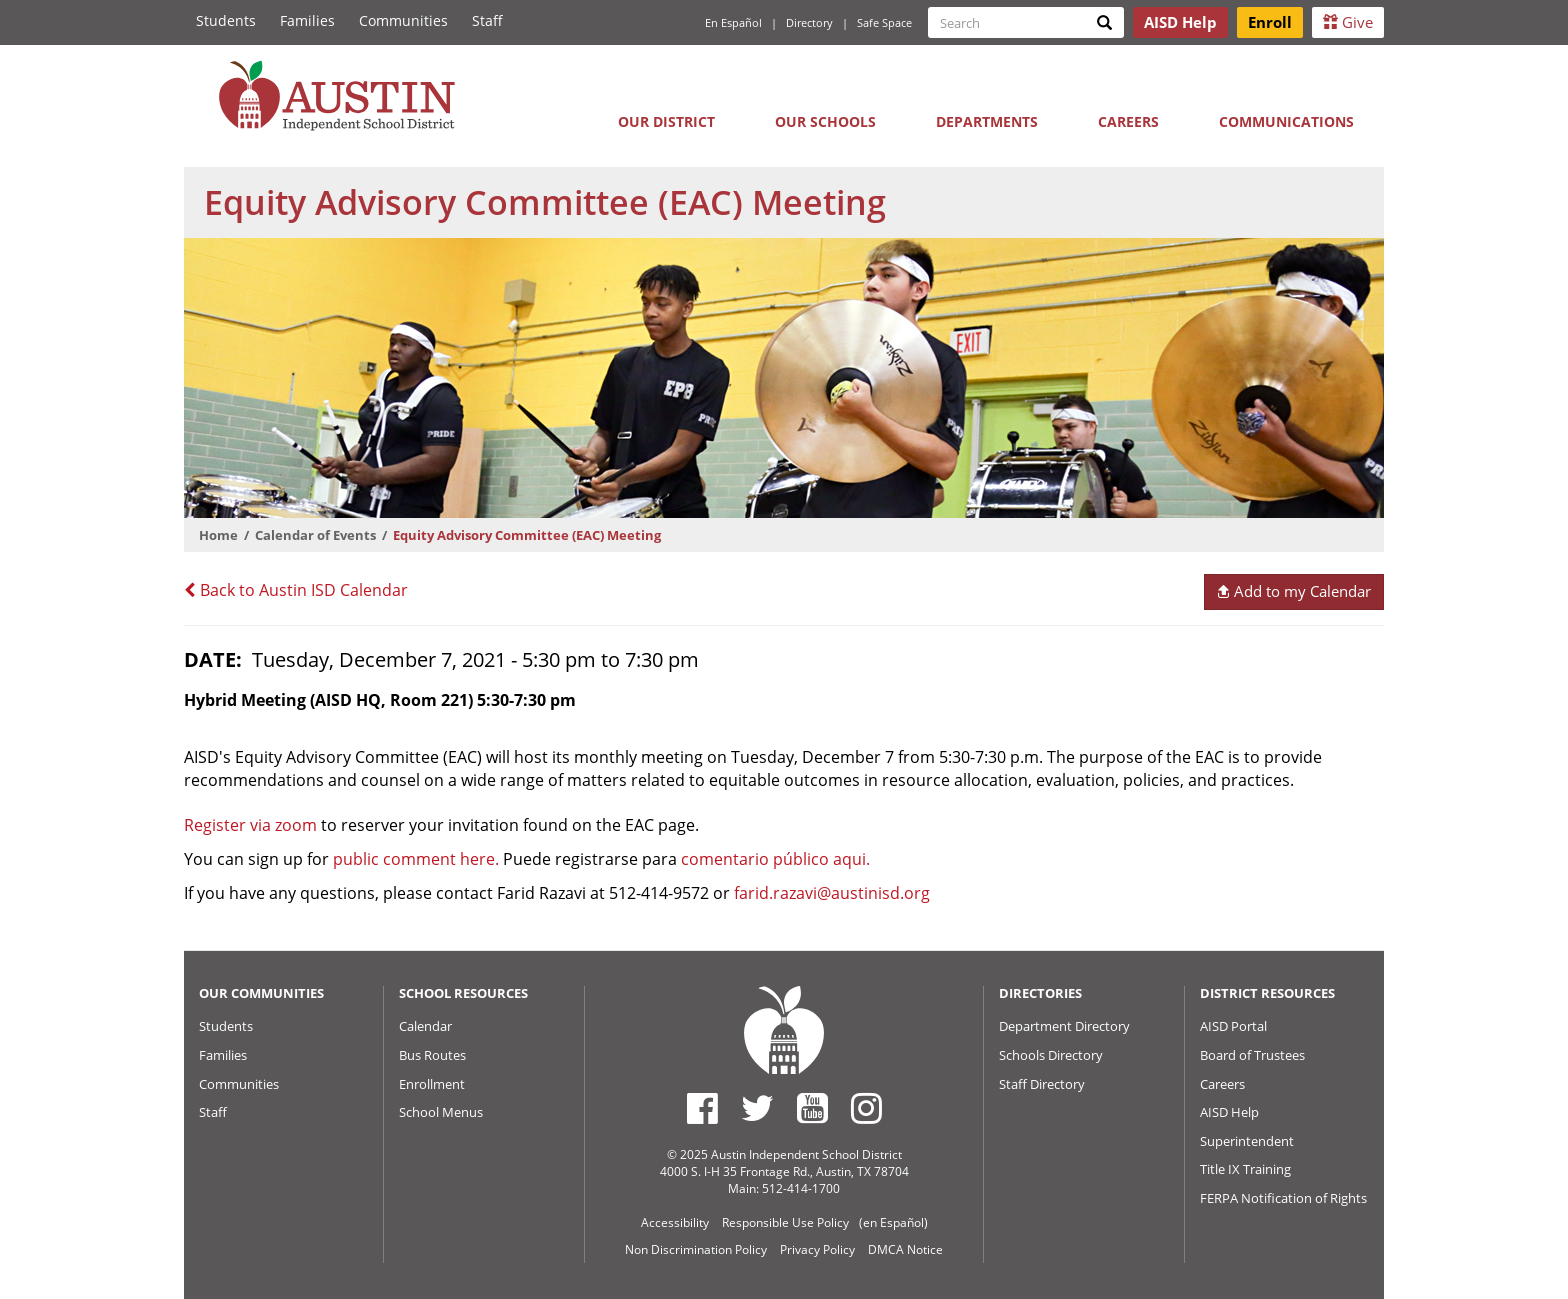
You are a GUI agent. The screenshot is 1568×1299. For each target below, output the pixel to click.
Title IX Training (1245, 1169)
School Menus (441, 1112)
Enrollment (432, 1084)
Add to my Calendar (1293, 591)
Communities (403, 20)
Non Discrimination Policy (696, 1249)
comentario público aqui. (775, 859)
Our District (666, 121)
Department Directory (1064, 1026)
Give (1348, 22)
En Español (733, 22)
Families (307, 20)
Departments (987, 121)
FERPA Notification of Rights (1283, 1198)
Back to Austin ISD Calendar (296, 590)
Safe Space (884, 22)
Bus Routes (432, 1055)
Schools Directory (1051, 1055)
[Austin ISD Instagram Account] (866, 1108)
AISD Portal (1233, 1026)
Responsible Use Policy (785, 1222)
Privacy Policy (817, 1249)
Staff (487, 20)
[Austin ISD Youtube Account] (812, 1108)
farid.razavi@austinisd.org (832, 893)
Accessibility (675, 1222)
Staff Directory (1042, 1084)
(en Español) (893, 1222)
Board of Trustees (1252, 1055)
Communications (1286, 121)
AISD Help (1229, 1112)
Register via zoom (250, 825)
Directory (809, 22)
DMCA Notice (905, 1249)
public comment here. (416, 859)
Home (218, 535)
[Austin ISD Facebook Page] (702, 1108)
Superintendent (1247, 1141)
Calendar (425, 1026)
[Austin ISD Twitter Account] (757, 1108)
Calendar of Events (315, 535)
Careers (1128, 121)
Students (226, 20)
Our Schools (825, 121)
